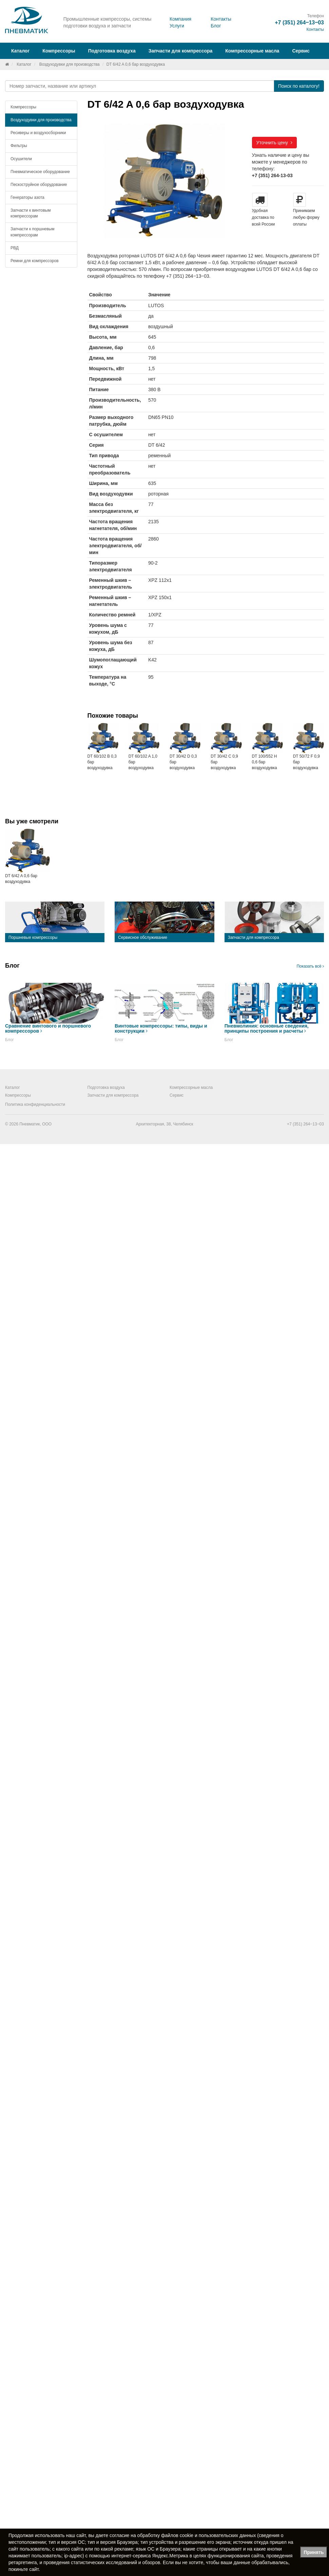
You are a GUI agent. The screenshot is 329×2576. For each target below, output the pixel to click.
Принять (314, 2552)
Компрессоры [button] (58, 51)
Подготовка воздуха (106, 1087)
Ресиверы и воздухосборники (38, 132)
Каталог (24, 64)
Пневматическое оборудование (40, 171)
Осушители (21, 158)
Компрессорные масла (252, 51)
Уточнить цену (274, 142)
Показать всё (310, 966)
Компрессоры (23, 107)
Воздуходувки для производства (69, 64)
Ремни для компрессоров (35, 260)
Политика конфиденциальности (35, 1104)
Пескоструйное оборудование (39, 184)
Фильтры (19, 145)
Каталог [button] (20, 51)
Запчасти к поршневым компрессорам (33, 232)
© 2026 (11, 1124)
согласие (119, 2535)
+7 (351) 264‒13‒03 (299, 22)
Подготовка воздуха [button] (112, 51)
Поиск (299, 86)
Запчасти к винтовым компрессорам (31, 213)
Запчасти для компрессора (181, 51)
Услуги (177, 25)
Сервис (300, 51)
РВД (15, 248)
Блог (216, 25)
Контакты (221, 19)
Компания (180, 19)
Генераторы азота (27, 197)
